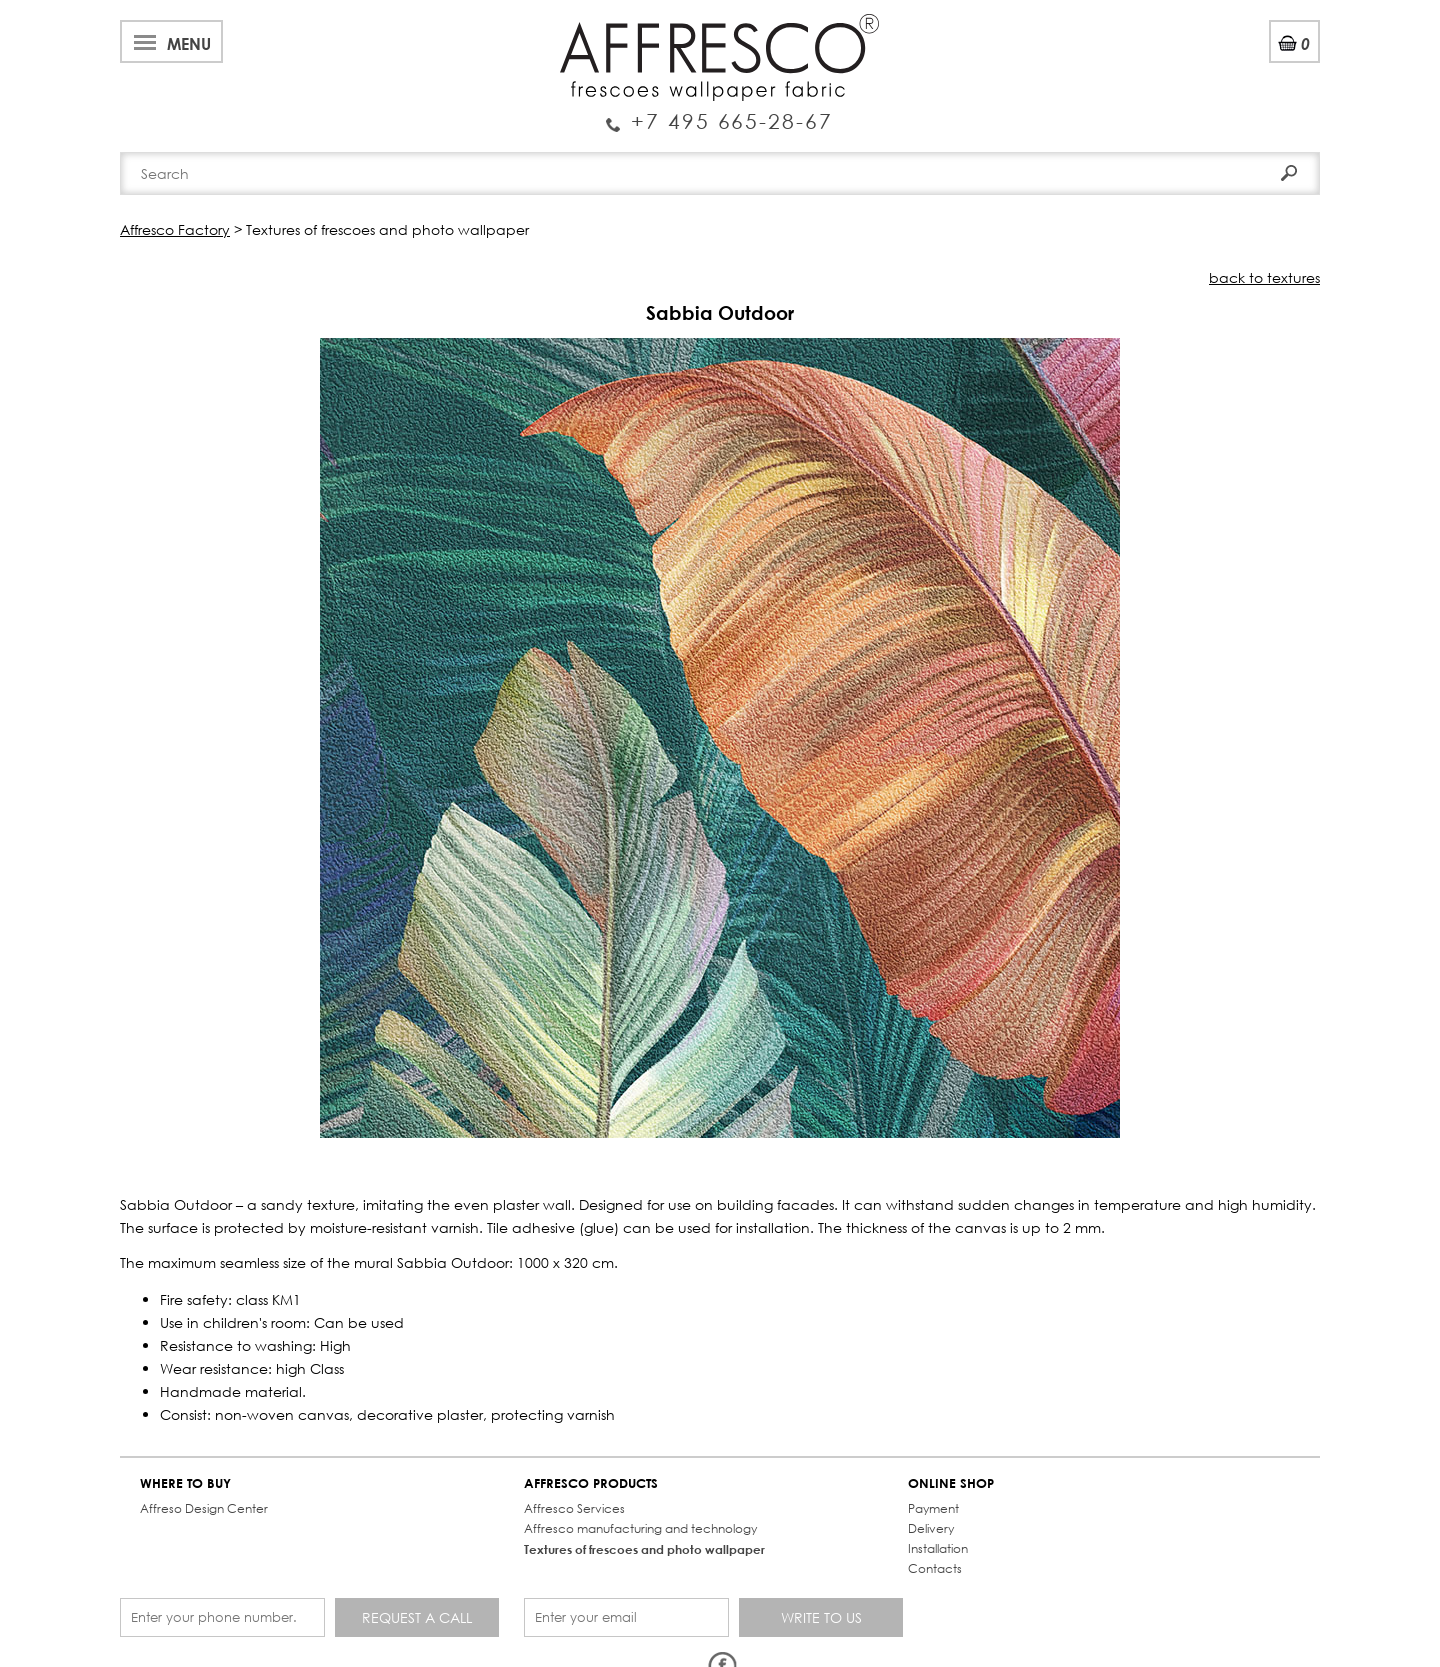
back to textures (1264, 277)
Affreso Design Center (204, 1508)
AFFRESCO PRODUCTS (591, 1483)
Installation (938, 1548)
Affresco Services (574, 1508)
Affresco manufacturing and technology (640, 1528)
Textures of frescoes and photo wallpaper (644, 1549)
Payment (933, 1508)
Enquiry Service (719, 113)
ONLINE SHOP (951, 1483)
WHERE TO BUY (185, 1483)
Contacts (935, 1568)
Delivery (931, 1528)
